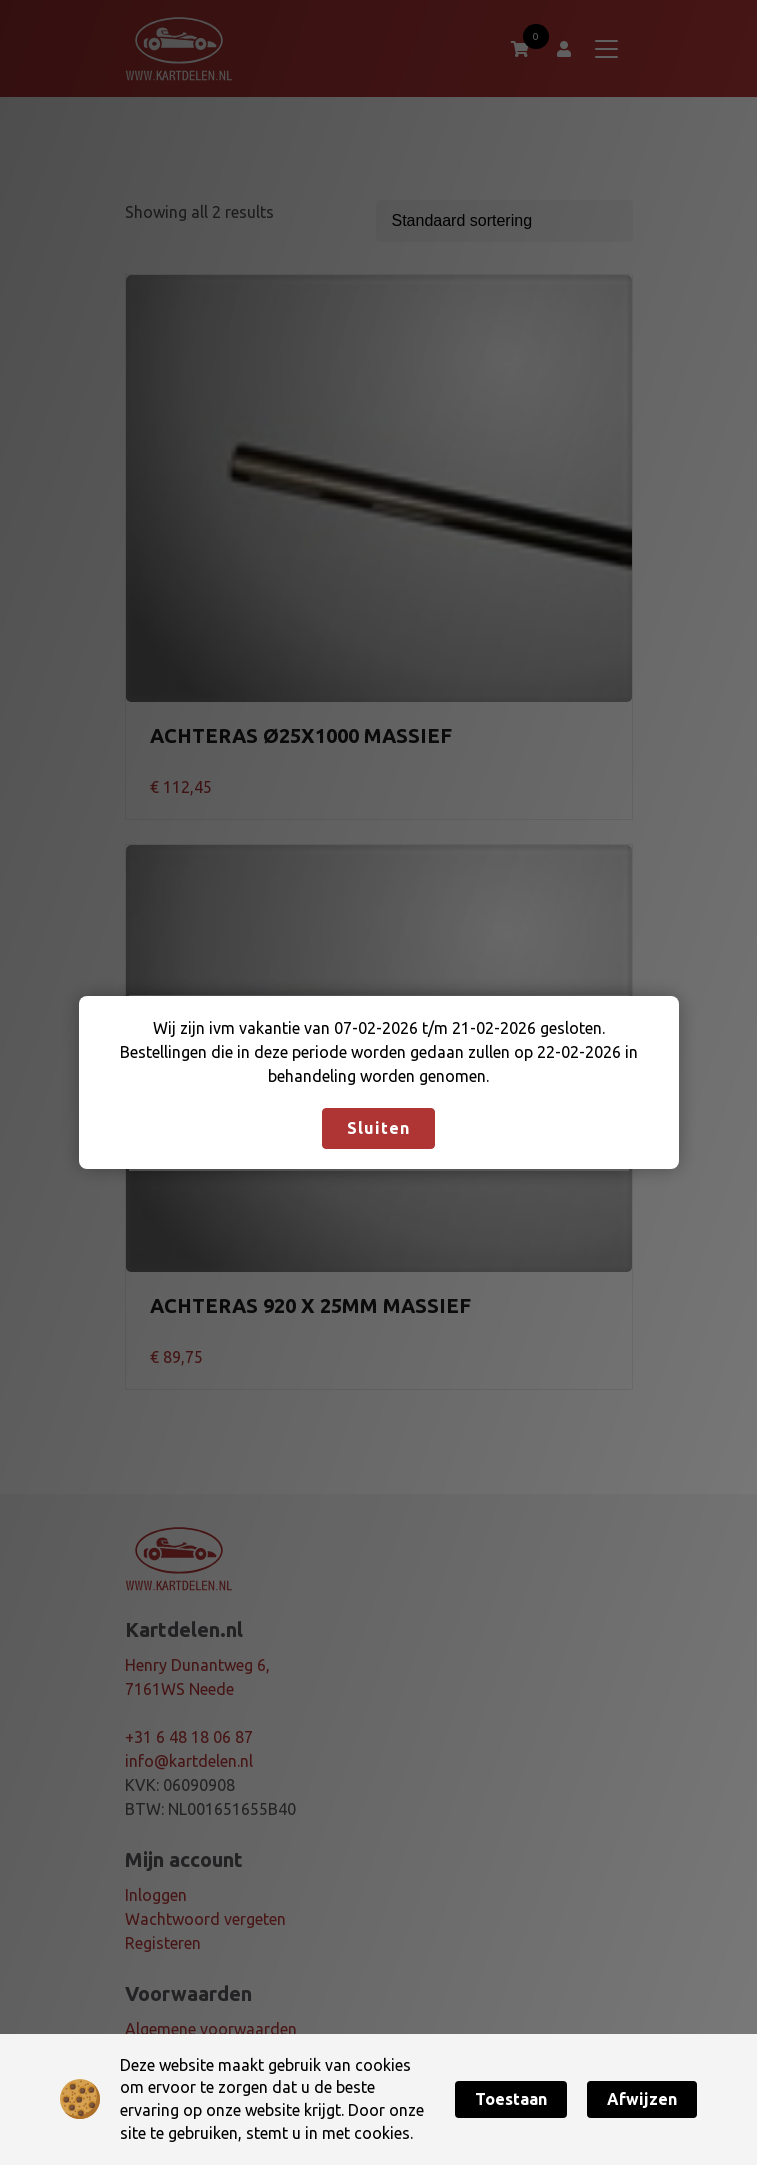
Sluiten (378, 1128)
